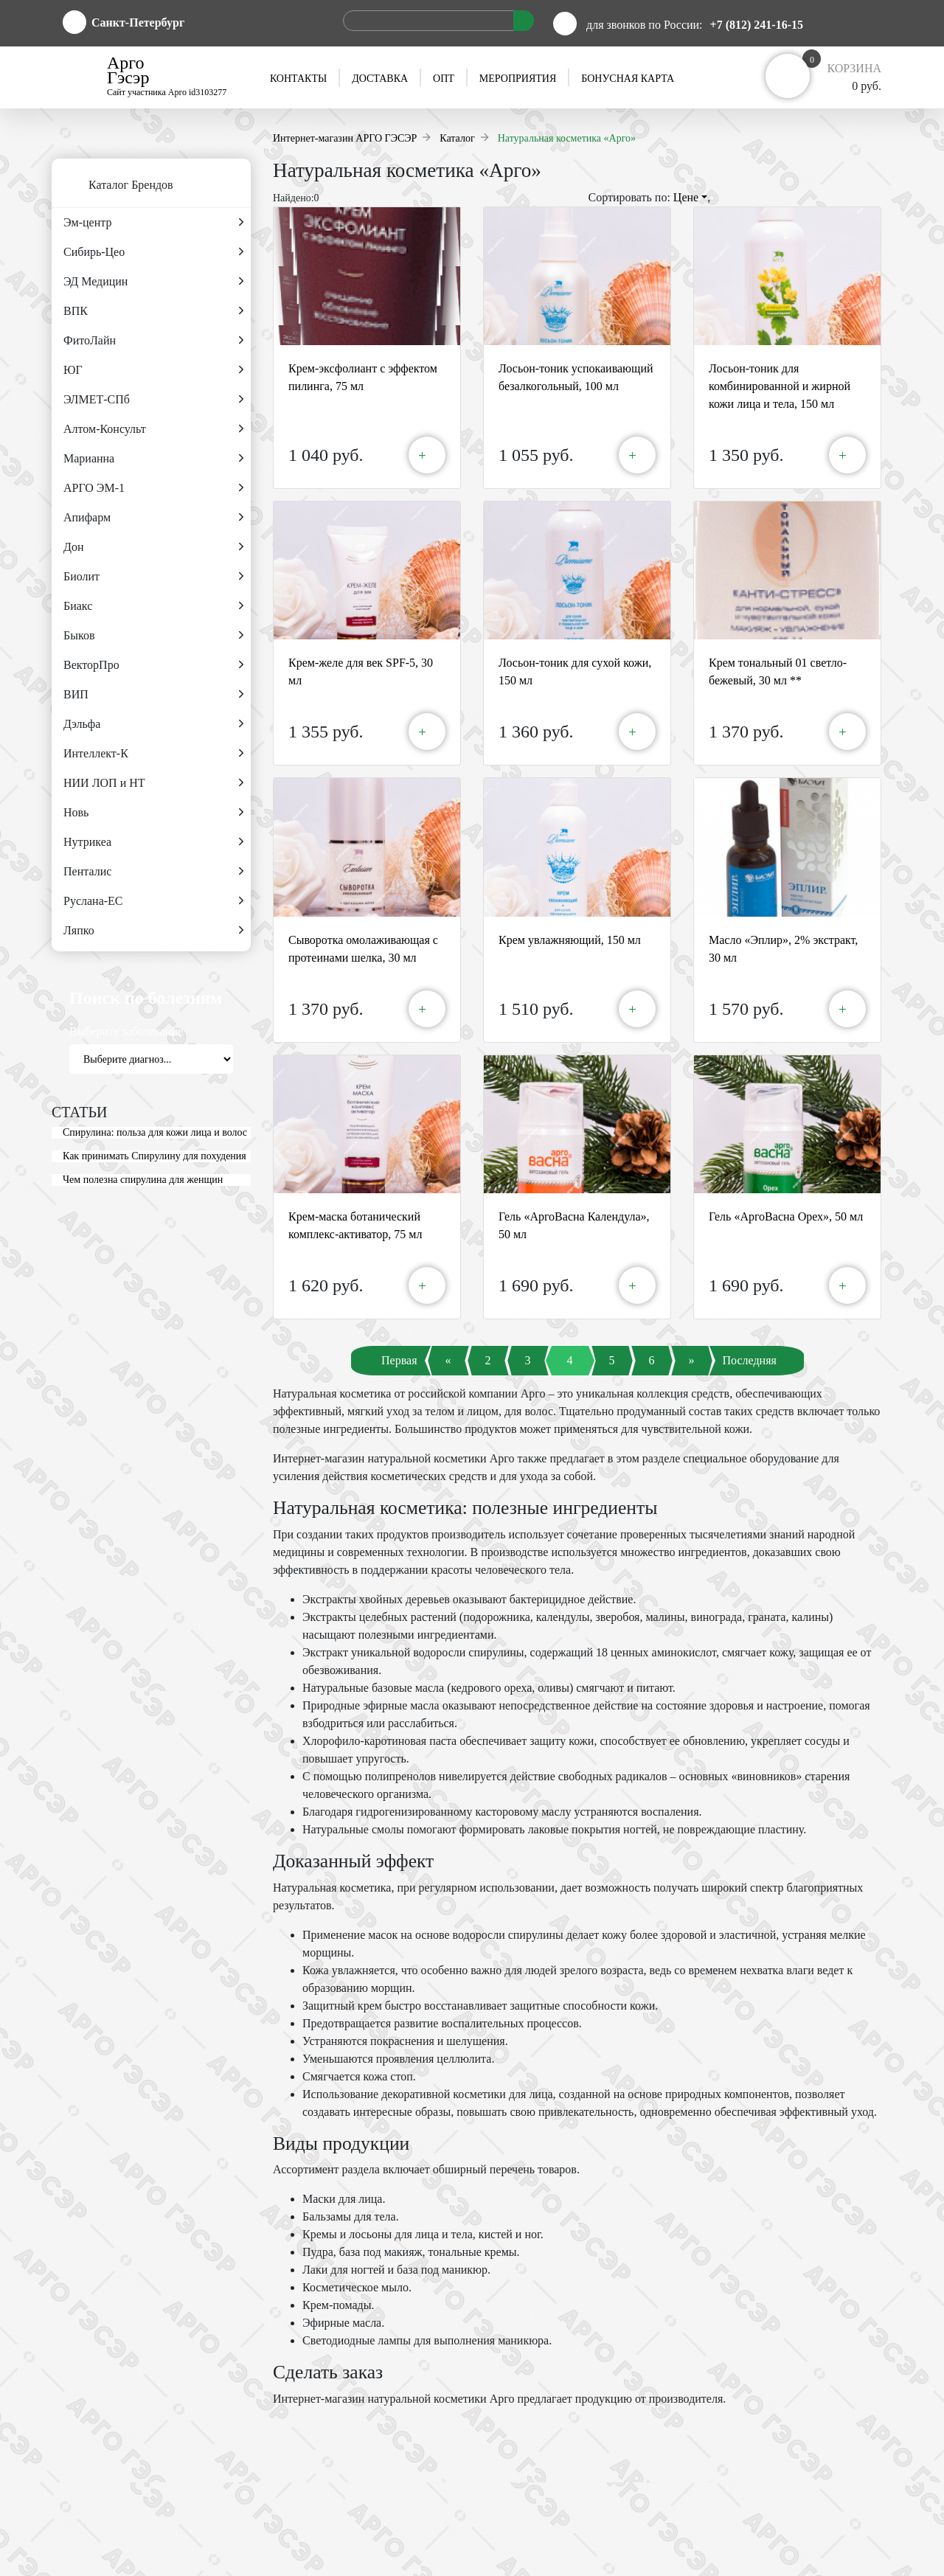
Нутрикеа (153, 842)
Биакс (153, 606)
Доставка (380, 78)
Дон (153, 547)
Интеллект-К (153, 754)
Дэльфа (153, 724)
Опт (443, 78)
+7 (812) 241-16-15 (756, 24)
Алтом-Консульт (153, 429)
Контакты (298, 78)
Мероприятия (517, 78)
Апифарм (153, 518)
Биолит (153, 577)
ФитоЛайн (153, 341)
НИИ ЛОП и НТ (153, 783)
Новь (153, 813)
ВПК (153, 311)
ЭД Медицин (153, 282)
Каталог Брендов (112, 185)
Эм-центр (153, 223)
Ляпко (153, 931)
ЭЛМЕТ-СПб (153, 400)
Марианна (153, 459)
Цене (690, 197)
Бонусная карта (627, 78)
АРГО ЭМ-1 (153, 488)
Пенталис (153, 872)
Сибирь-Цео (153, 252)
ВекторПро (153, 665)
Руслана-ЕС (153, 901)
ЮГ (153, 370)
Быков (153, 636)
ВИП (153, 695)
